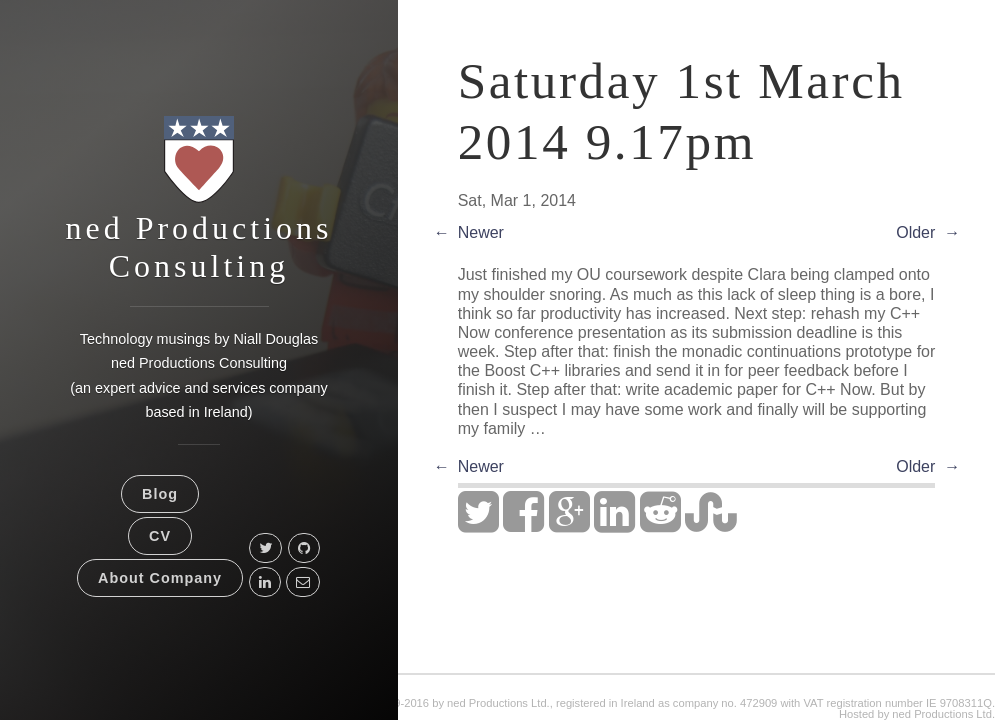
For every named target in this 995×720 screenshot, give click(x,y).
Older (915, 232)
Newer (481, 232)
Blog (160, 494)
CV (160, 536)
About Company (160, 578)
